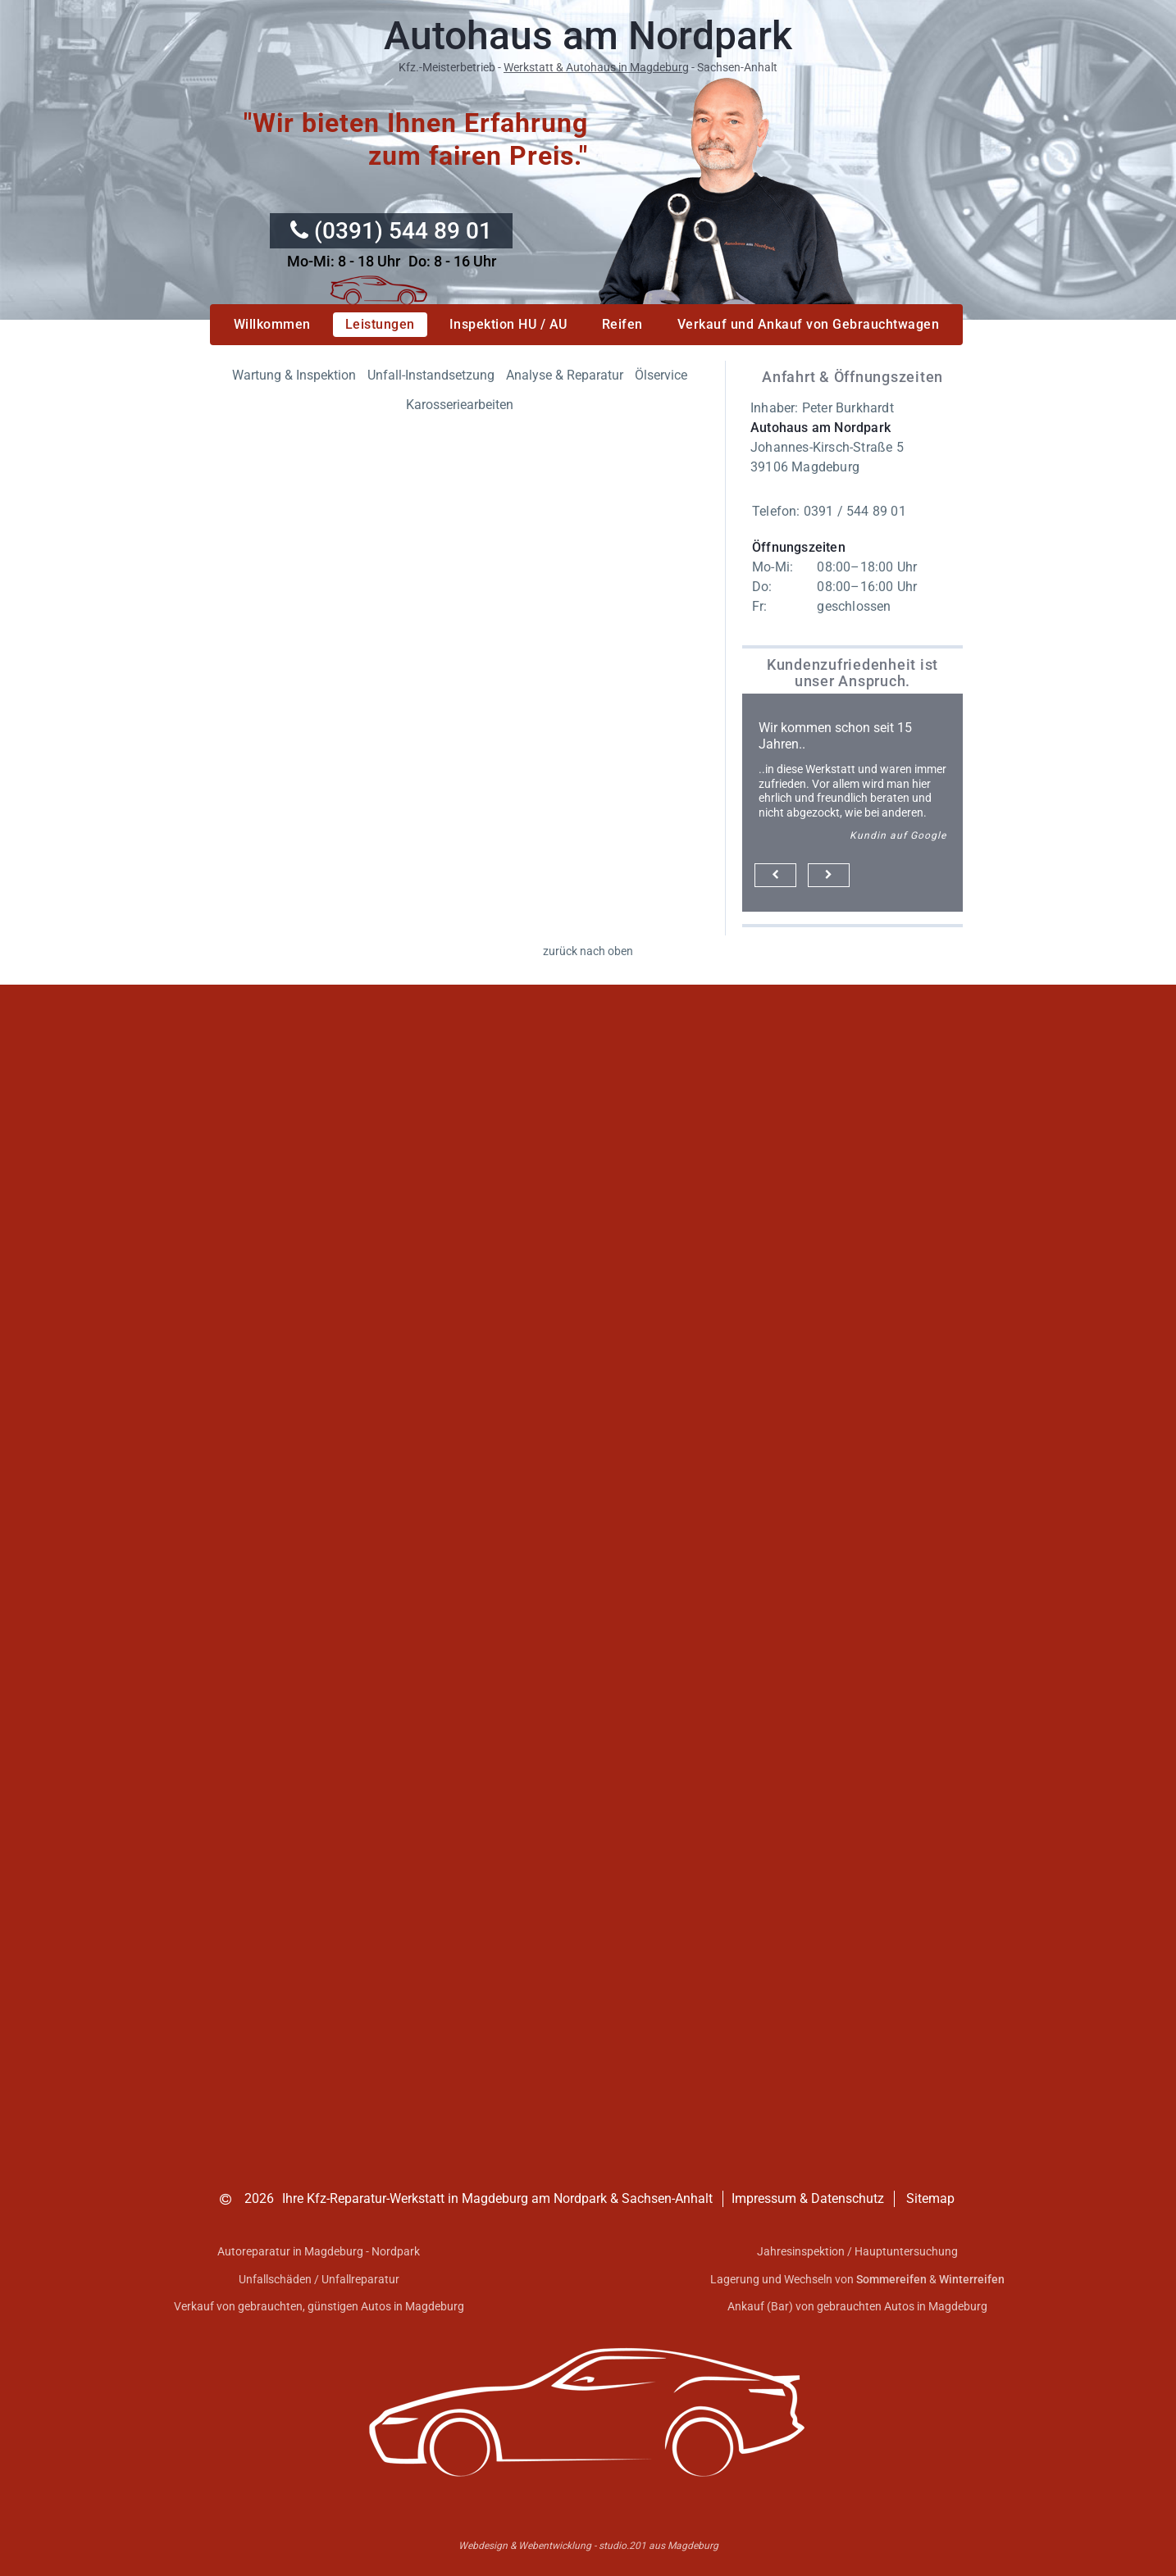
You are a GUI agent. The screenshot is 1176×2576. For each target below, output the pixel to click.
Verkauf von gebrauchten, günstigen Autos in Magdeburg (319, 2306)
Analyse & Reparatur (564, 375)
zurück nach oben (588, 951)
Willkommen (272, 324)
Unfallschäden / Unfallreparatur (319, 2279)
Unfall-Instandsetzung (431, 375)
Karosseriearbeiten (459, 404)
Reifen (622, 324)
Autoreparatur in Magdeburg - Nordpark (318, 2251)
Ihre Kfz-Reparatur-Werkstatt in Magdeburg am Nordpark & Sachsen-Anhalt (497, 2198)
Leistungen (380, 324)
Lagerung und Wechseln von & (857, 2279)
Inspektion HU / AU (508, 324)
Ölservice (661, 375)
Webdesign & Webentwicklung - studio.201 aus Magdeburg (588, 2545)
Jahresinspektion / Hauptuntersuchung (857, 2251)
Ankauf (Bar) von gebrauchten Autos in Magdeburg (857, 2306)
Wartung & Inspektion (294, 375)
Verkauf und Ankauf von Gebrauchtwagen (808, 324)
